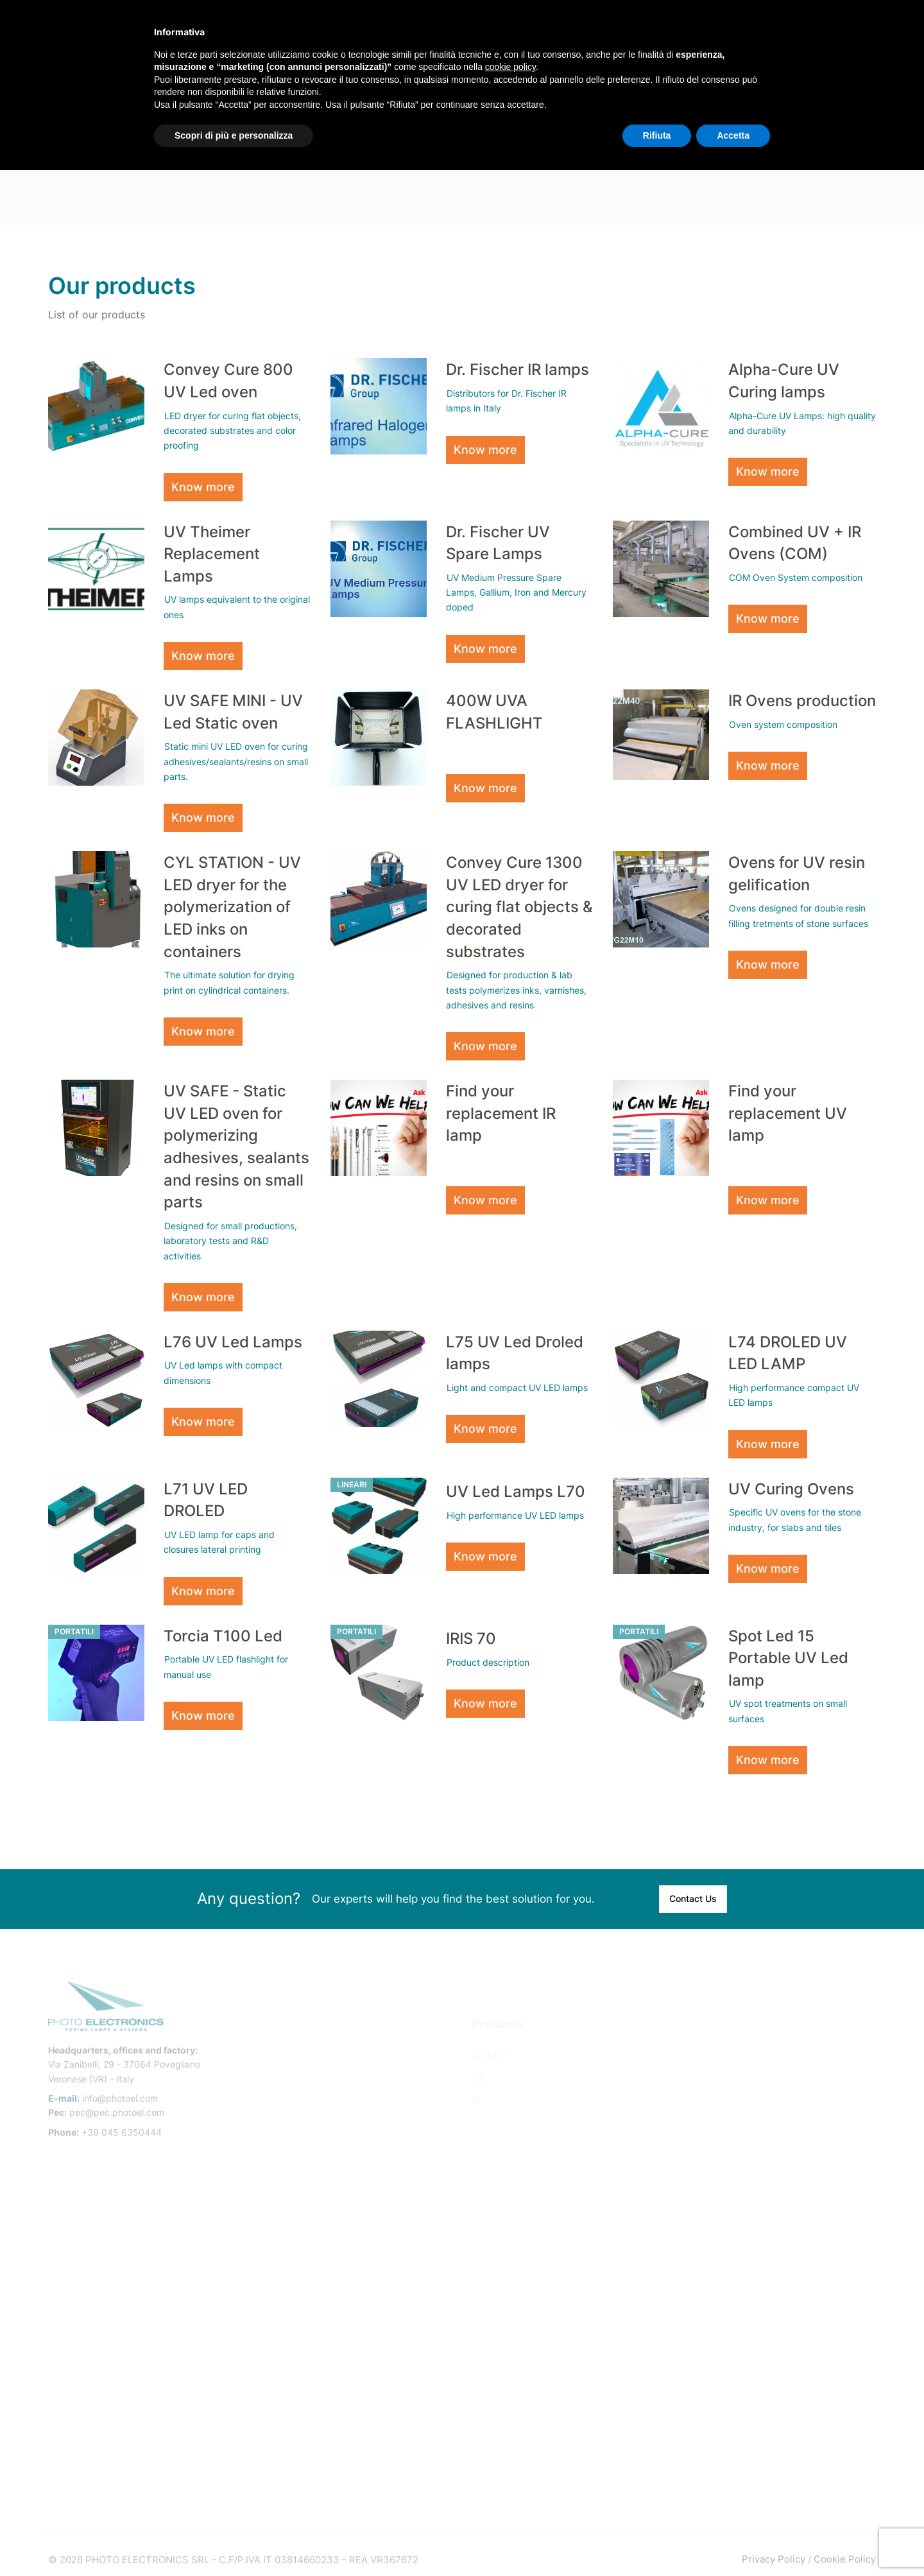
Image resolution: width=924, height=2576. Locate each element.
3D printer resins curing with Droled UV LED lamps (773, 2277)
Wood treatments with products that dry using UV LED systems (773, 2372)
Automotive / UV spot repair (746, 2402)
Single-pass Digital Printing (745, 2109)
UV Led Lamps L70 (515, 1485)
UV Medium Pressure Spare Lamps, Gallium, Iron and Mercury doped (516, 592)
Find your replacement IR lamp (501, 1109)
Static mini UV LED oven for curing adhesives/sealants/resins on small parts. (236, 760)
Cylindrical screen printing (743, 2040)
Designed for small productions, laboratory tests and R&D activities (230, 1235)
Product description (488, 1655)
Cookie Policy (845, 2550)
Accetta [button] (733, 135)
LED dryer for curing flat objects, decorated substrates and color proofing (232, 430)
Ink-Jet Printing (718, 2224)
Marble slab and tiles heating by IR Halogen (761, 2467)
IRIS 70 (471, 1631)
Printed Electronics (726, 2201)
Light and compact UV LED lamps (517, 1381)
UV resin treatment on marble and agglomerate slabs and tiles (760, 2431)
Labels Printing (717, 2155)
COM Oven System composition (795, 576)
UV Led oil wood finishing (741, 2343)
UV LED (489, 2040)
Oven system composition (783, 723)
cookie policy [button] (510, 67)
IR (476, 2086)
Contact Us (693, 1893)
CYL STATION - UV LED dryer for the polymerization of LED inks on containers (232, 904)
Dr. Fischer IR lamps (518, 368)
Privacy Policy (773, 2550)
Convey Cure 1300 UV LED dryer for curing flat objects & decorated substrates (519, 904)
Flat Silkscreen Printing (736, 2063)
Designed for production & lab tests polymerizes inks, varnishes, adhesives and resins (516, 987)
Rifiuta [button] (657, 135)
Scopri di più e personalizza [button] (234, 135)
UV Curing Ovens (791, 1482)
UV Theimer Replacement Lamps (212, 552)
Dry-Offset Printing (726, 2132)
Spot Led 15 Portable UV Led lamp (788, 1650)
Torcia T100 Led (223, 1628)
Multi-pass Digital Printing (742, 2086)
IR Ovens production (802, 698)
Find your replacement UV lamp (787, 1109)
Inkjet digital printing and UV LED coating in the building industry (775, 2313)
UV (478, 2063)
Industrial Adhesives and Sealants (760, 2248)
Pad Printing (711, 2178)
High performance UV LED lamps (515, 1509)
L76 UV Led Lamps (233, 1335)
